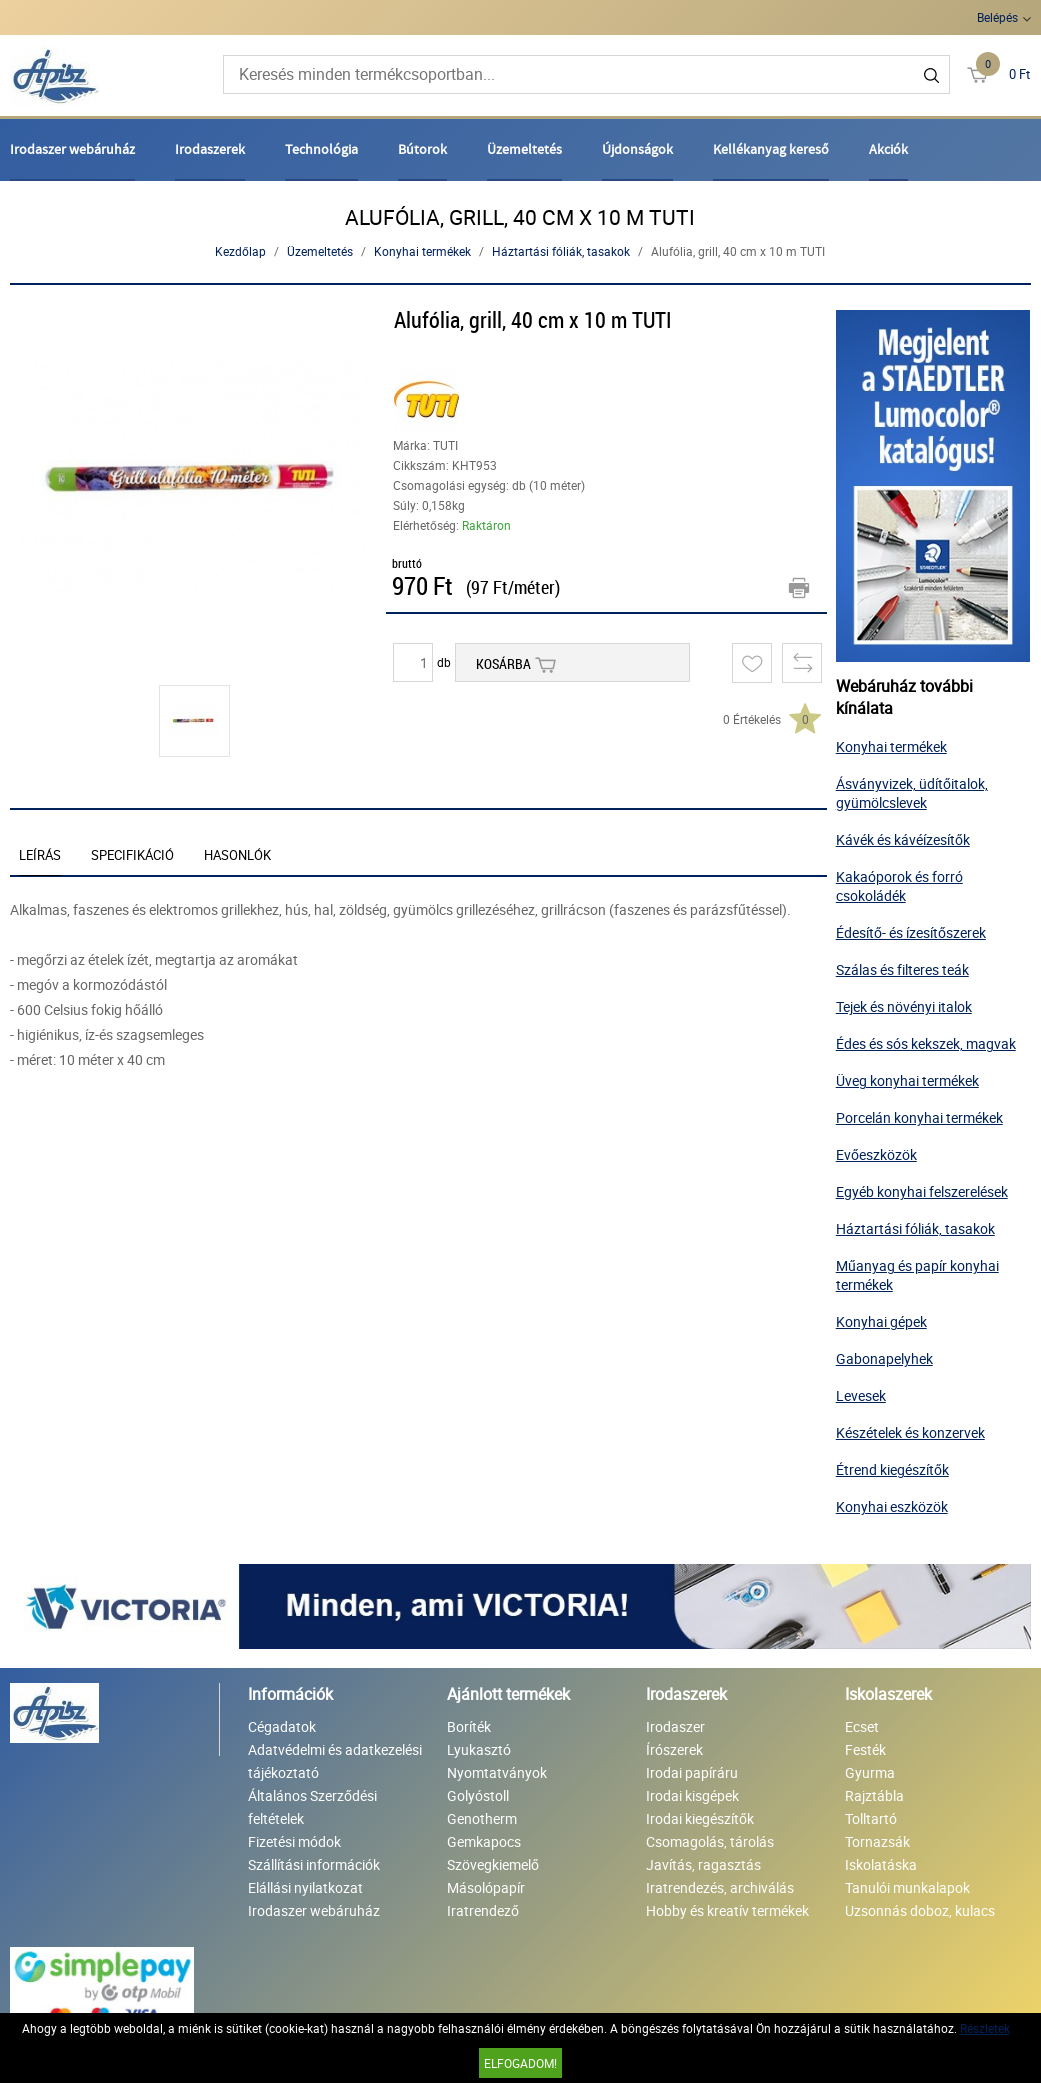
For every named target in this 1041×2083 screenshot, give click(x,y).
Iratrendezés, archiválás (720, 1887)
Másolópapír (486, 1887)
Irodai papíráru (692, 1772)
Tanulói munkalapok (907, 1887)
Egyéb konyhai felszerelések (922, 1191)
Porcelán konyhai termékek (919, 1117)
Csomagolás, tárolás (710, 1841)
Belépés (997, 17)
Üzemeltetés (524, 149)
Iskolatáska (881, 1864)
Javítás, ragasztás (703, 1864)
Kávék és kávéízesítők (903, 839)
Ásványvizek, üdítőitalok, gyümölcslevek (912, 793)
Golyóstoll (478, 1795)
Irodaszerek (210, 149)
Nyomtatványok (497, 1772)
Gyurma (870, 1772)
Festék (865, 1749)
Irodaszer (675, 1726)
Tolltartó (871, 1818)
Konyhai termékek (422, 251)
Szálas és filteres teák (902, 969)
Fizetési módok (294, 1841)
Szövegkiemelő (493, 1864)
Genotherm (482, 1818)
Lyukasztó (479, 1749)
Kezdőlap (240, 251)
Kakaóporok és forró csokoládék (899, 886)
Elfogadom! (520, 2063)
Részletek (985, 2028)
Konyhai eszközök (892, 1506)
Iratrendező (483, 1910)
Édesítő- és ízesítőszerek (911, 932)
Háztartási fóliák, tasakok (561, 251)
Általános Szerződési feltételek (312, 1807)
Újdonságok (637, 149)
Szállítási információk (314, 1864)
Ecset (862, 1726)
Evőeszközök (876, 1154)
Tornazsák (877, 1841)
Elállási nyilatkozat (305, 1887)
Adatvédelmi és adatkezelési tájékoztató (335, 1761)
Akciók (888, 149)
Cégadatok (282, 1726)
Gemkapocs (484, 1841)
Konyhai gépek (881, 1321)
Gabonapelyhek (884, 1358)
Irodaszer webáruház (72, 149)
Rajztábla (874, 1795)
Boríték (469, 1726)
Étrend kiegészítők (892, 1469)
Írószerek (674, 1749)
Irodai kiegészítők (700, 1818)
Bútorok (422, 149)
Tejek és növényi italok (904, 1006)
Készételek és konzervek (910, 1432)
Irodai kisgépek (692, 1795)
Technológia (321, 149)
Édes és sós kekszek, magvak (926, 1043)
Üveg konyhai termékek (907, 1080)
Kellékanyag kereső (771, 149)
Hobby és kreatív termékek (727, 1910)
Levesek (861, 1395)
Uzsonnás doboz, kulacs (920, 1910)
